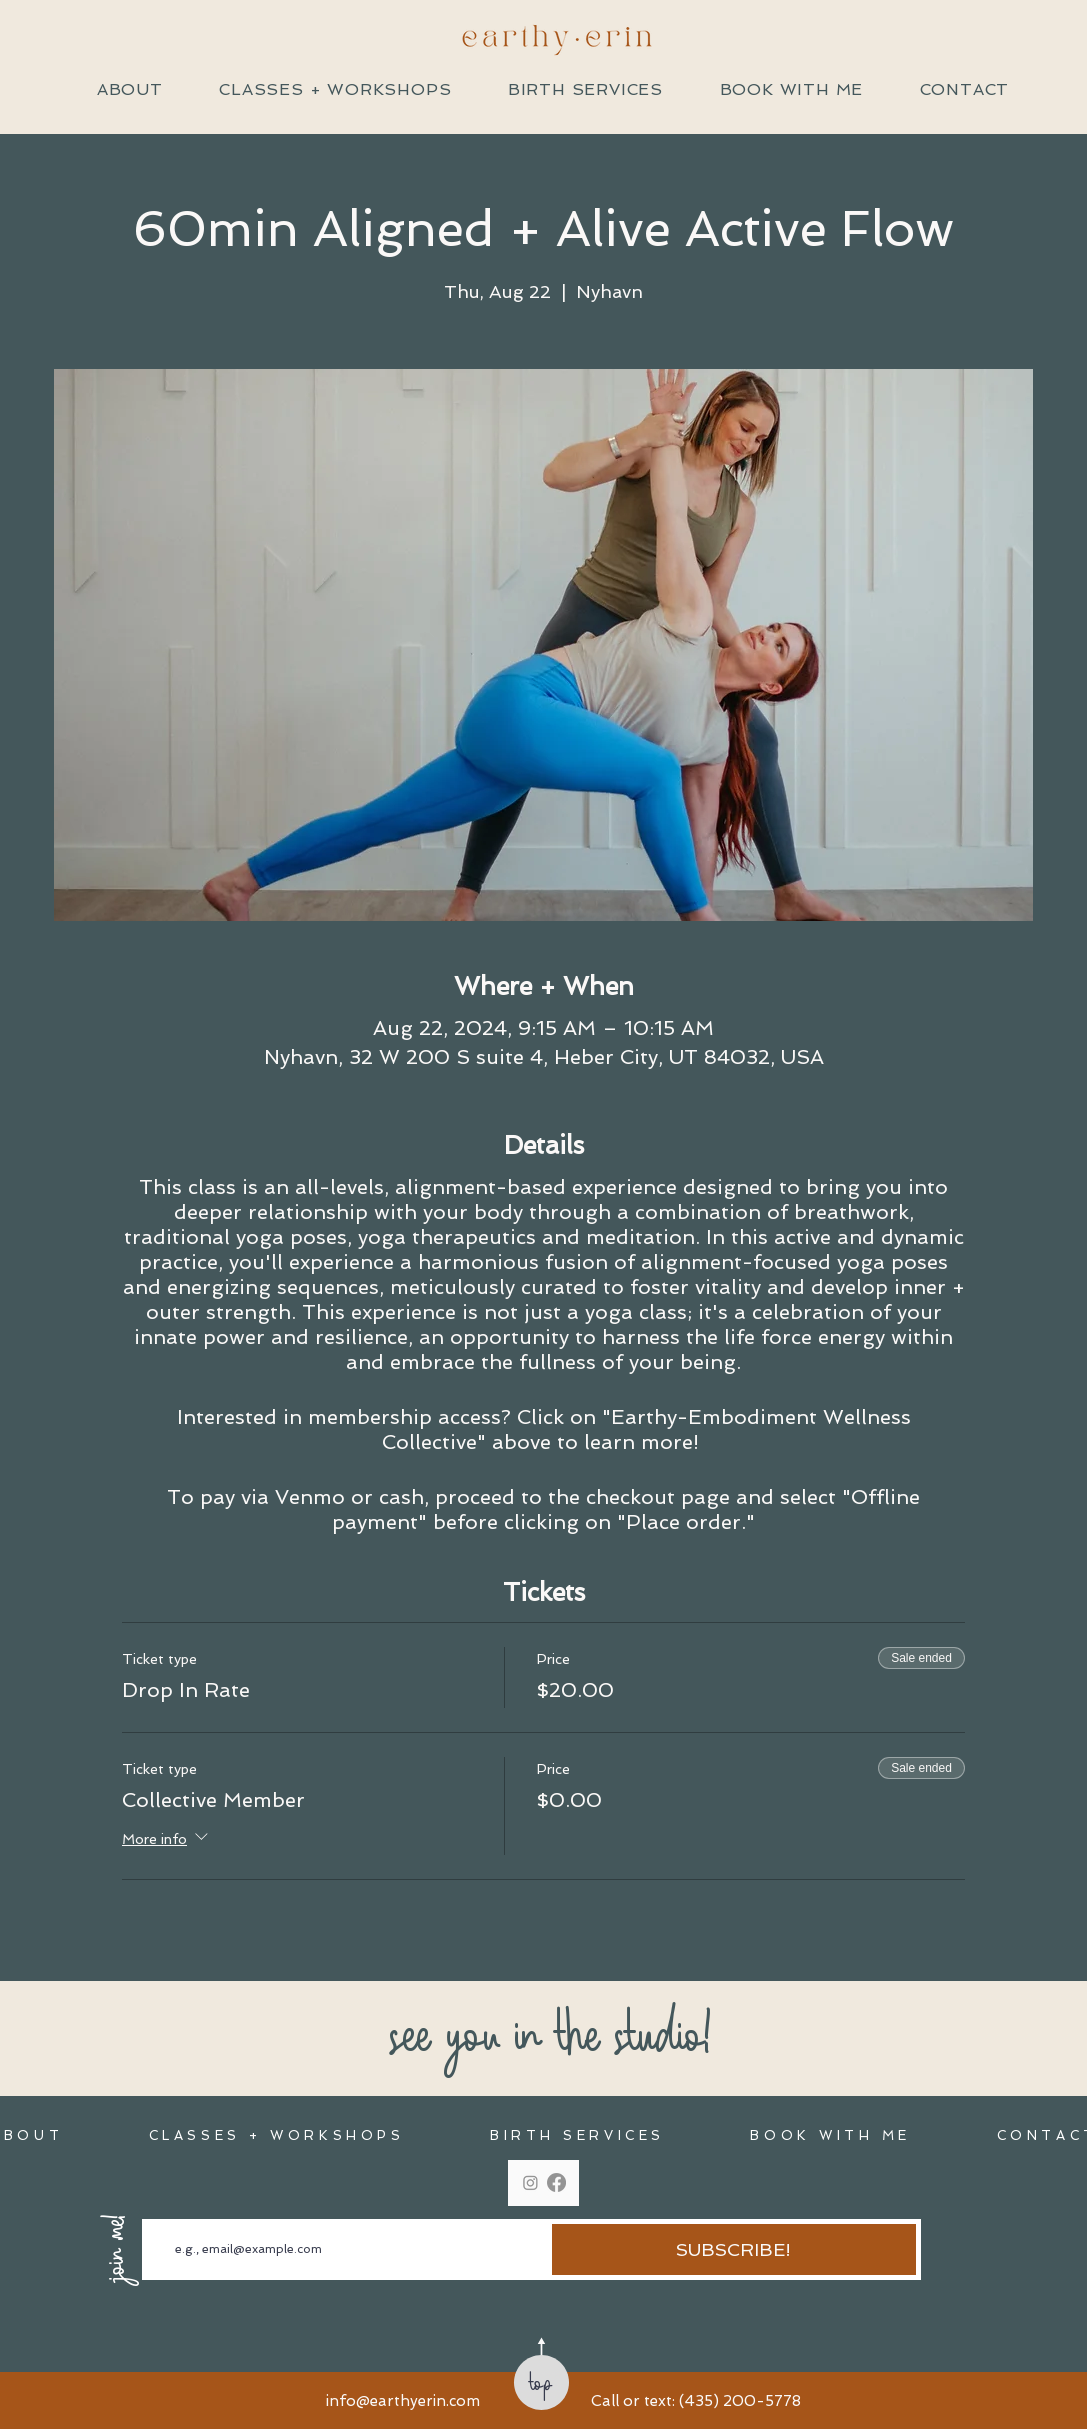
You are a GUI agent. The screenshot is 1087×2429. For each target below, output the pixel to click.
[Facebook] (556, 2182)
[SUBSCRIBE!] (734, 2249)
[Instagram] (530, 2182)
